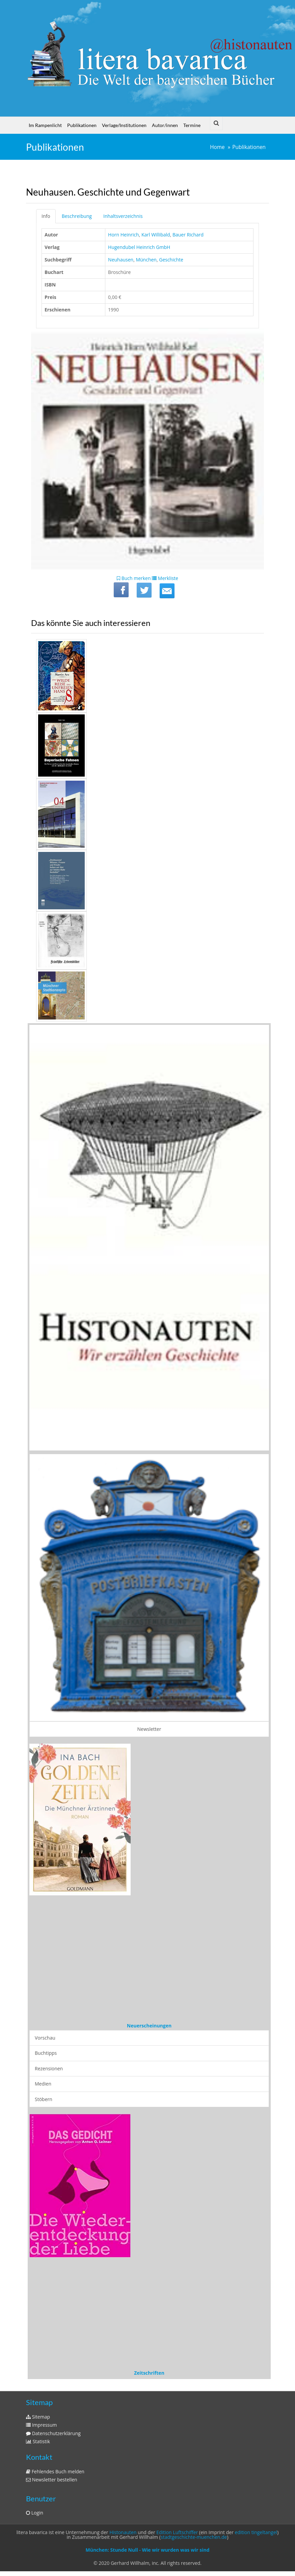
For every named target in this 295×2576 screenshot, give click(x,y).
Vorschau (45, 2038)
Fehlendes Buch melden (55, 2471)
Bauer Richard (188, 234)
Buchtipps (46, 2053)
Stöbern (43, 2099)
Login (34, 2512)
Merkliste (165, 578)
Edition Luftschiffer (177, 2532)
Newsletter (149, 1729)
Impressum (41, 2425)
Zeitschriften (149, 2373)
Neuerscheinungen (149, 2025)
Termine (191, 125)
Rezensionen (49, 2068)
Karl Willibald (155, 234)
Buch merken (134, 578)
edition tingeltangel (256, 2532)
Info (46, 216)
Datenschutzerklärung (53, 2433)
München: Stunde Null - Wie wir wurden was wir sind (147, 2550)
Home (217, 147)
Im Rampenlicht (45, 125)
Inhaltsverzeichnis (123, 216)
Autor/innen (165, 125)
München (146, 259)
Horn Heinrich (123, 234)
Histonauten (122, 2532)
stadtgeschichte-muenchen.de (194, 2537)
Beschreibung (77, 216)
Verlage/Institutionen (124, 125)
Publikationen (82, 125)
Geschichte (171, 259)
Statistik (38, 2441)
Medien (43, 2083)
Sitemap (38, 2417)
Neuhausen (120, 259)
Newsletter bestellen (51, 2479)
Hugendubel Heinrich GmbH (139, 247)
